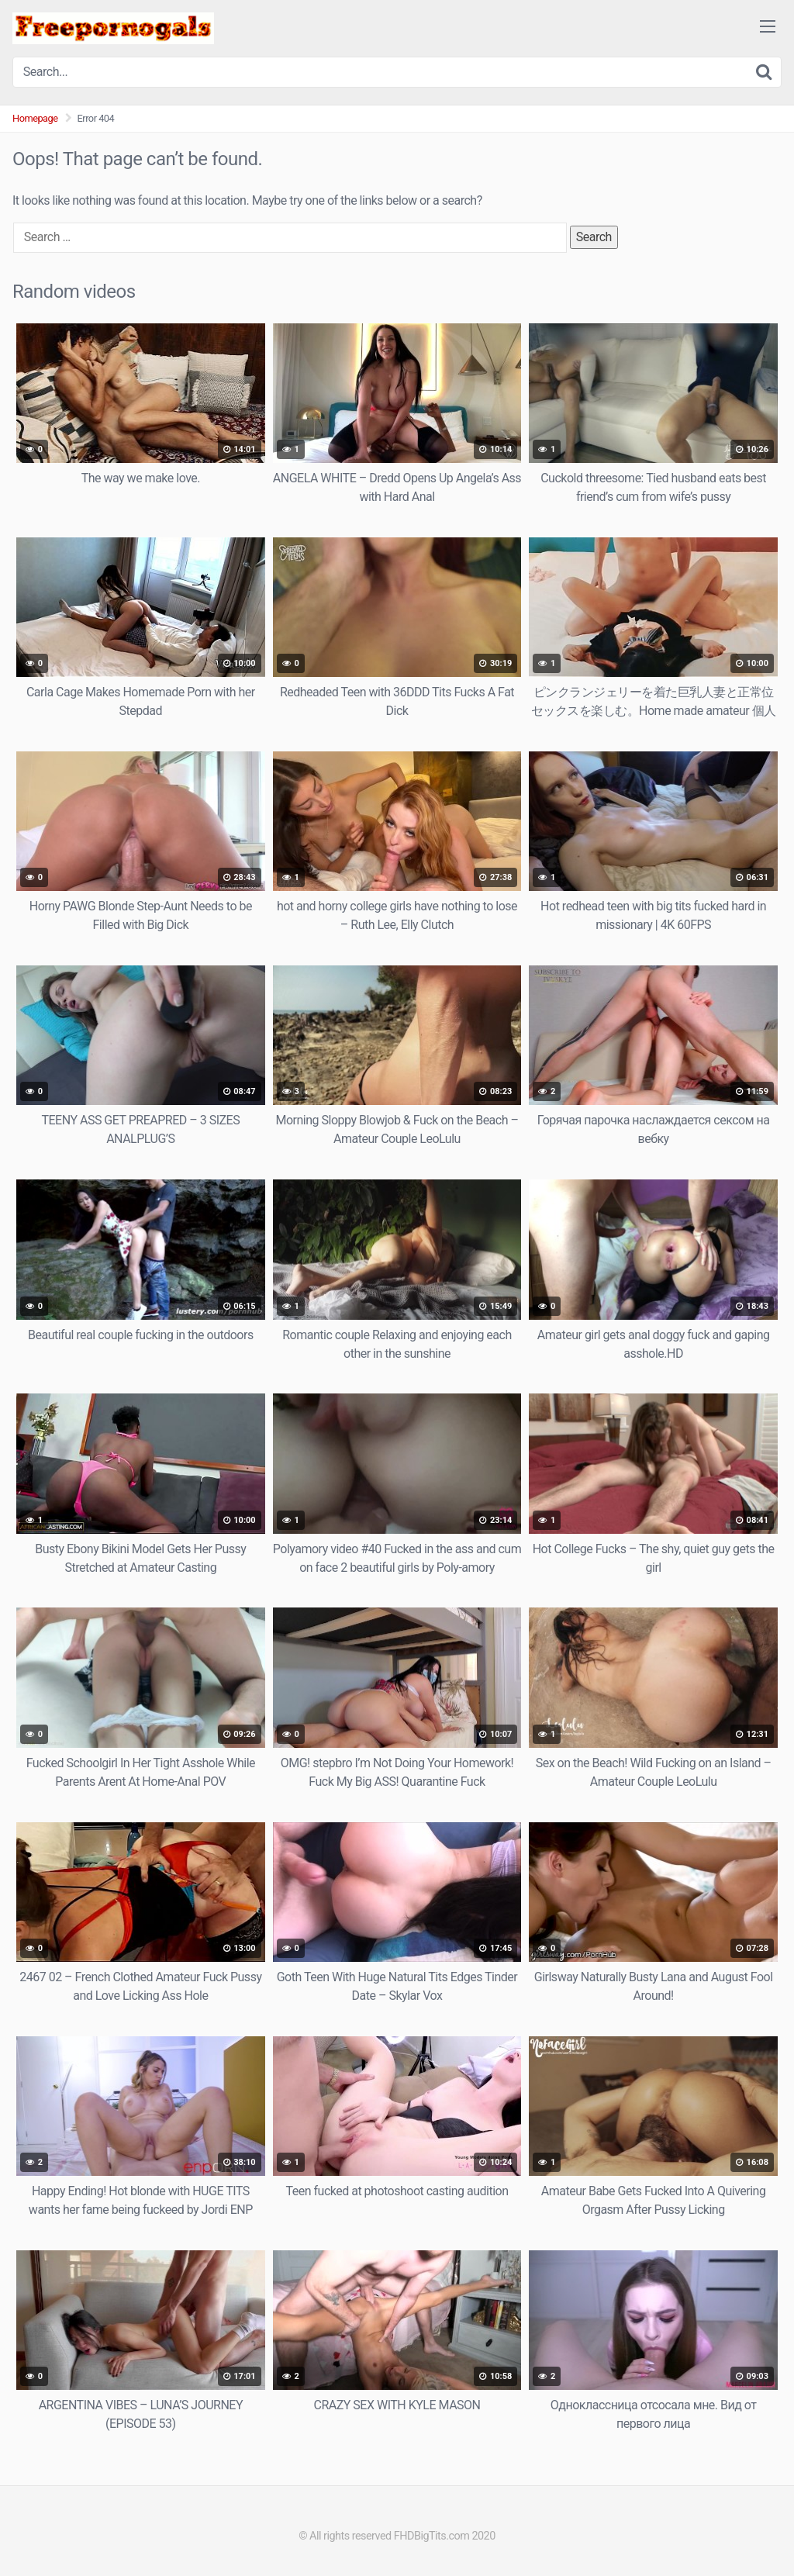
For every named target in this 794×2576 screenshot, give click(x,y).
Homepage (35, 118)
